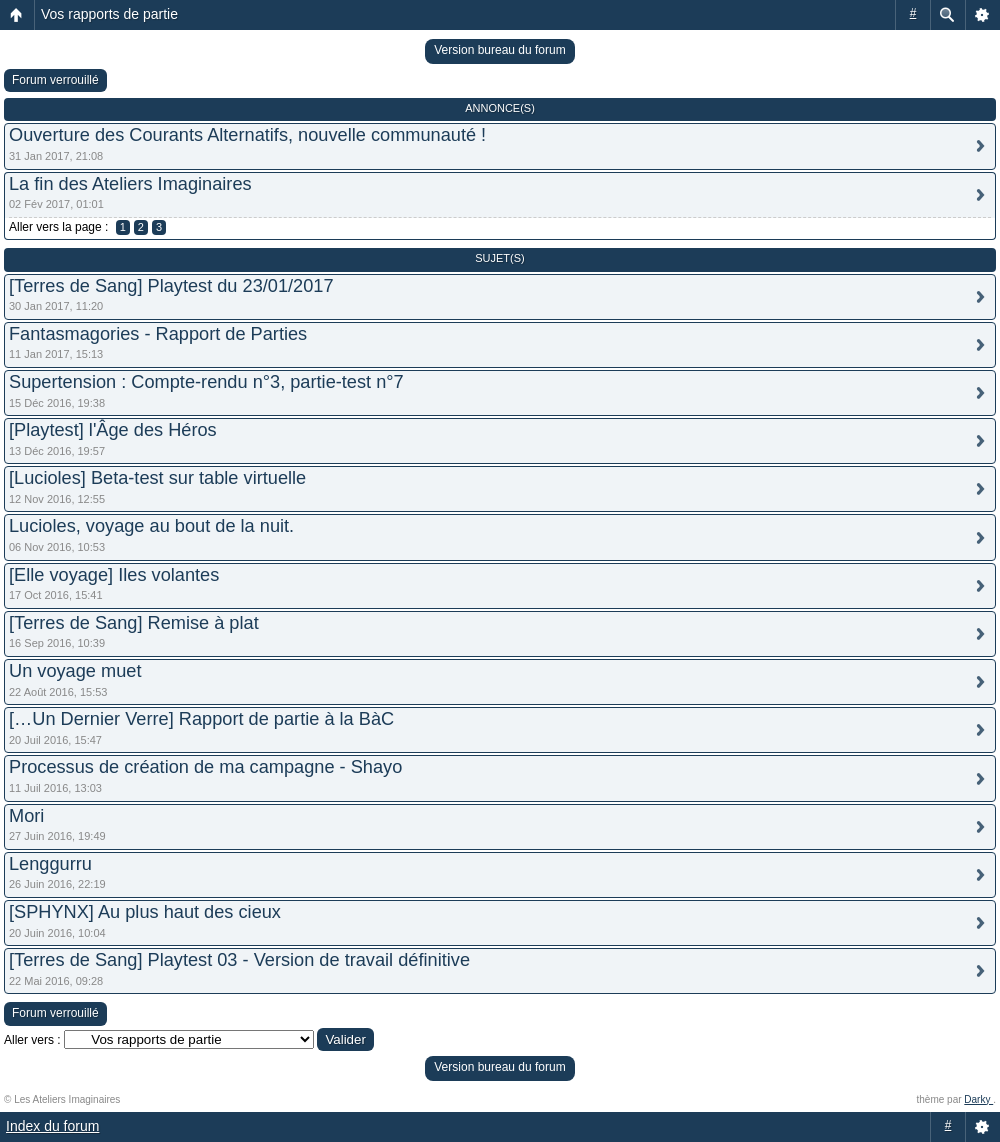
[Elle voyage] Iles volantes (114, 575)
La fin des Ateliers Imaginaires (130, 184)
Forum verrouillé (55, 80)
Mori (26, 816)
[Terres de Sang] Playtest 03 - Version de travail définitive (239, 960)
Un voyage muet (75, 671)
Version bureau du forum (499, 50)
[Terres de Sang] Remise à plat (134, 623)
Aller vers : (32, 1040)
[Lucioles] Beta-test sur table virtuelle (157, 478)
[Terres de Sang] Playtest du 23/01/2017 (171, 286)
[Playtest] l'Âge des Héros (113, 430)
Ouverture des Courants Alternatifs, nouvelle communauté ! (247, 135)
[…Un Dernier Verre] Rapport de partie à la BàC (201, 719)
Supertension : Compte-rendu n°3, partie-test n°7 (206, 382)
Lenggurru (50, 864)
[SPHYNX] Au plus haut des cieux (145, 912)
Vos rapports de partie (109, 14)
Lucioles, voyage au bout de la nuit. (151, 526)
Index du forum (52, 1126)
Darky (978, 1099)
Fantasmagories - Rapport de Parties (158, 334)
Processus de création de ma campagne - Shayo (205, 767)
